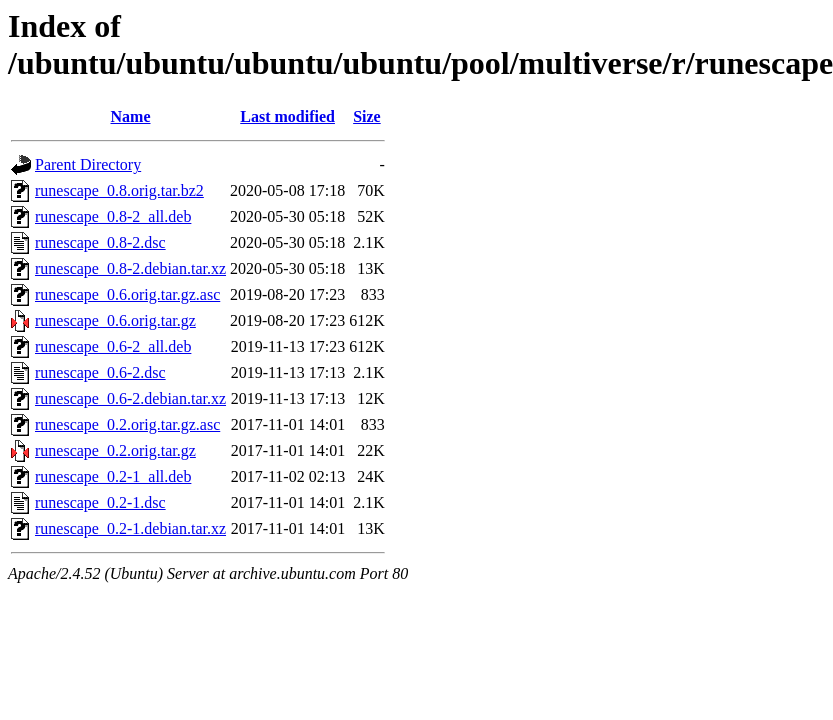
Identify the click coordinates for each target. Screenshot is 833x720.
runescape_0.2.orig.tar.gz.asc (127, 424)
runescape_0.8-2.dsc (100, 242)
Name (131, 116)
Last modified (287, 116)
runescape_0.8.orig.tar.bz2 (119, 190)
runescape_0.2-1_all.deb (113, 476)
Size (367, 116)
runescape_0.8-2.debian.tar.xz (130, 268)
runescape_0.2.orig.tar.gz (115, 450)
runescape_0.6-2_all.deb (113, 346)
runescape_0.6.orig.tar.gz (115, 320)
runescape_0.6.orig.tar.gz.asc (127, 294)
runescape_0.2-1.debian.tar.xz (130, 528)
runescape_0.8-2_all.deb (113, 216)
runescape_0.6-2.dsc (100, 372)
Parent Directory (88, 164)
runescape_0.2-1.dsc (100, 502)
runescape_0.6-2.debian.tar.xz (130, 398)
